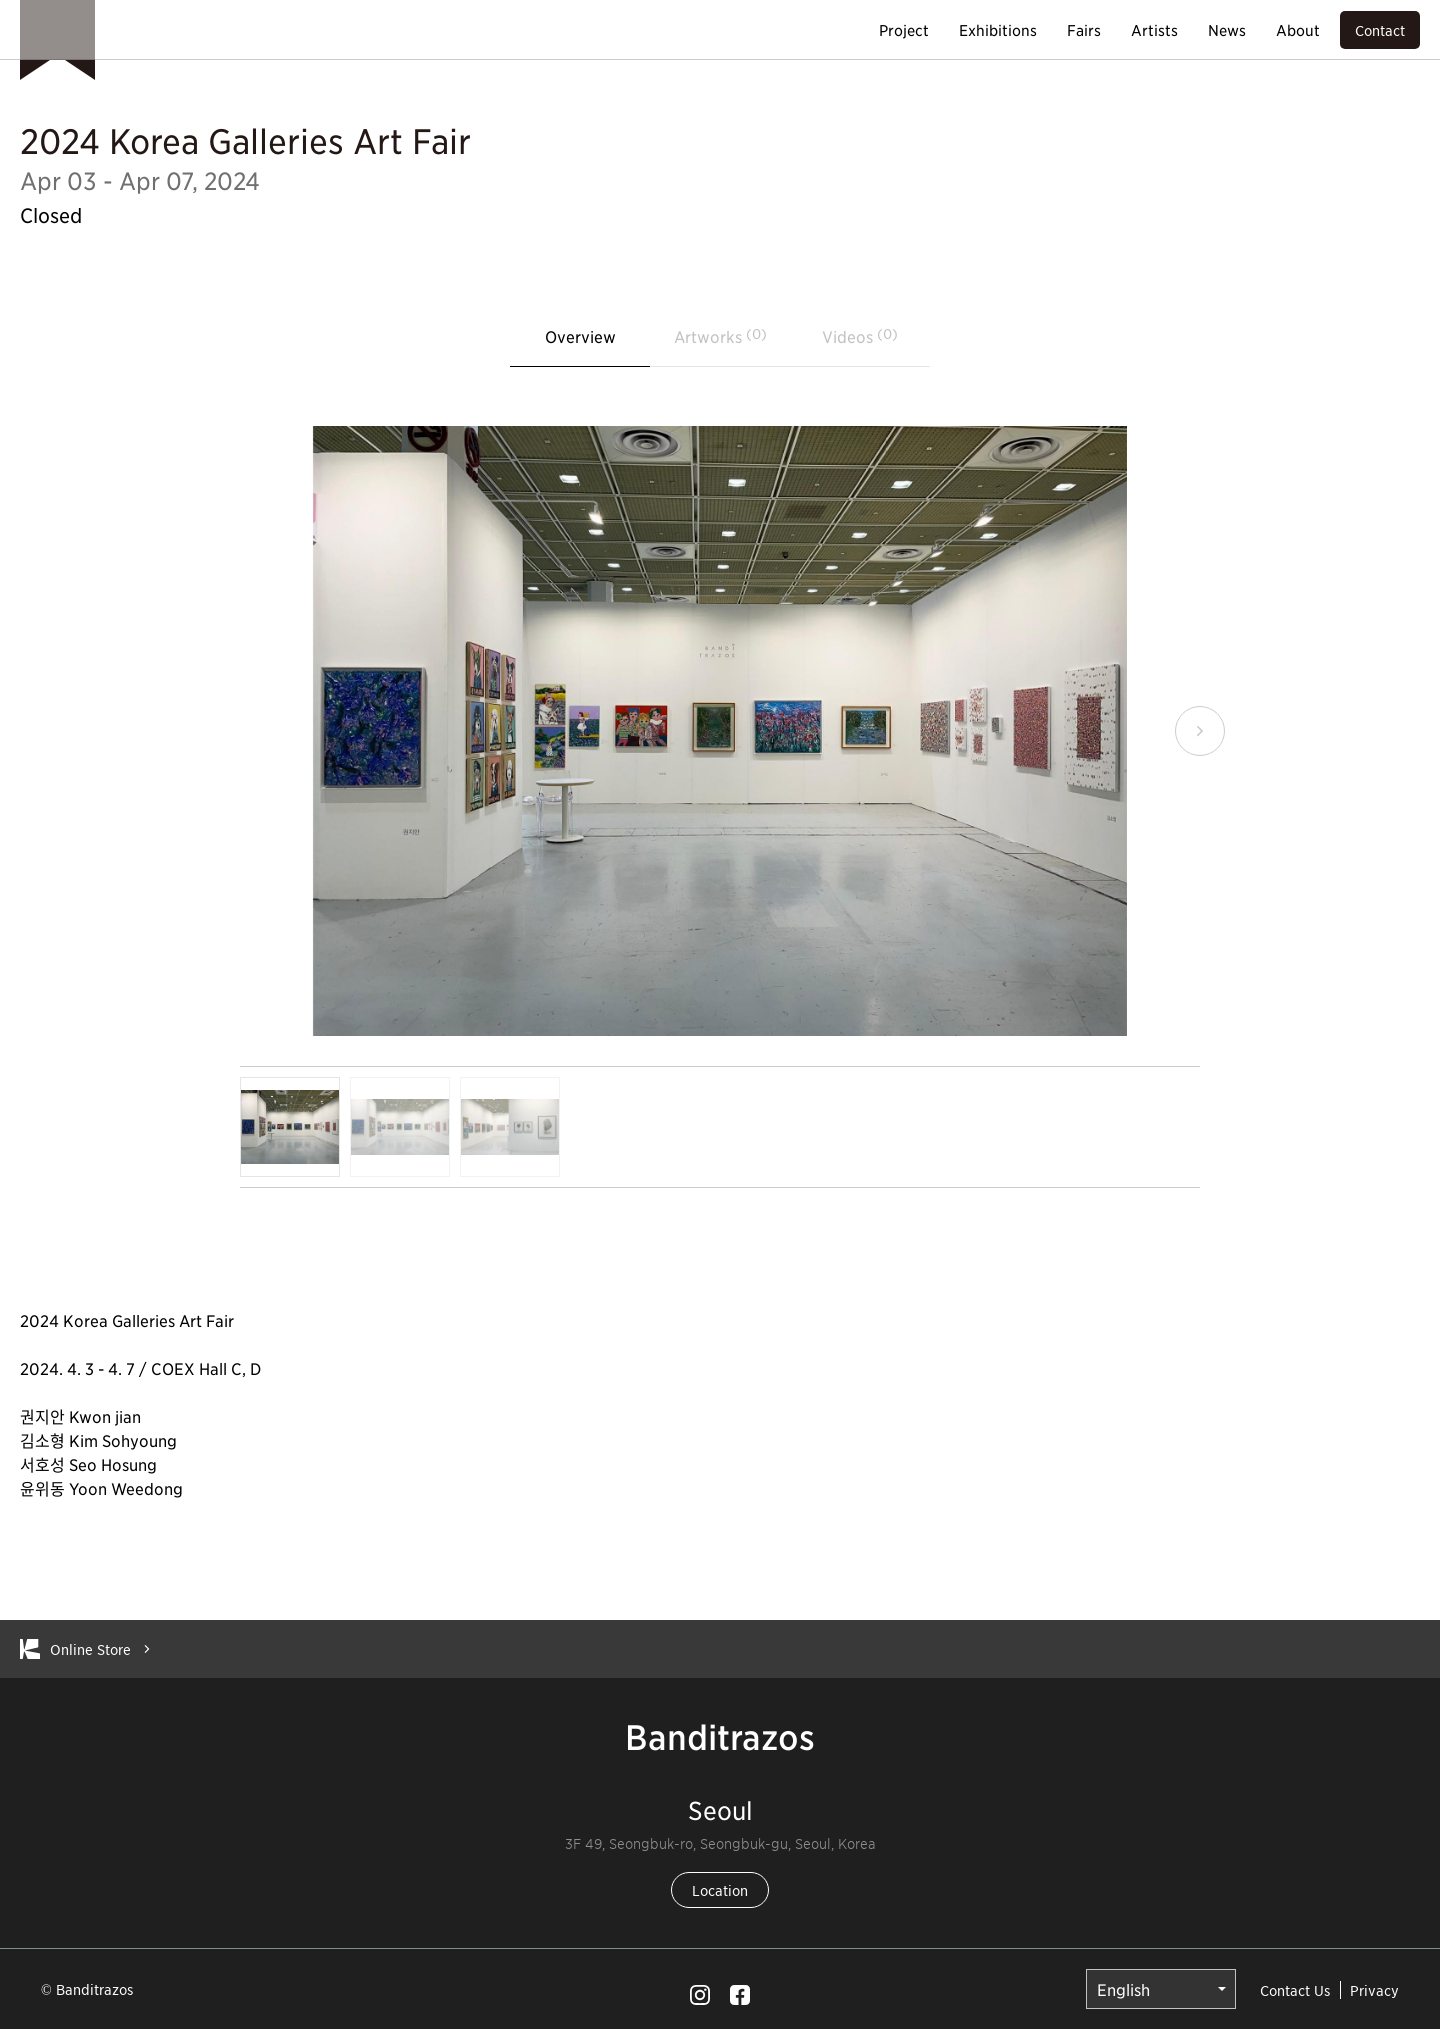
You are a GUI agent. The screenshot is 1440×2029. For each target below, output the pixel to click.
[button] (1200, 731)
